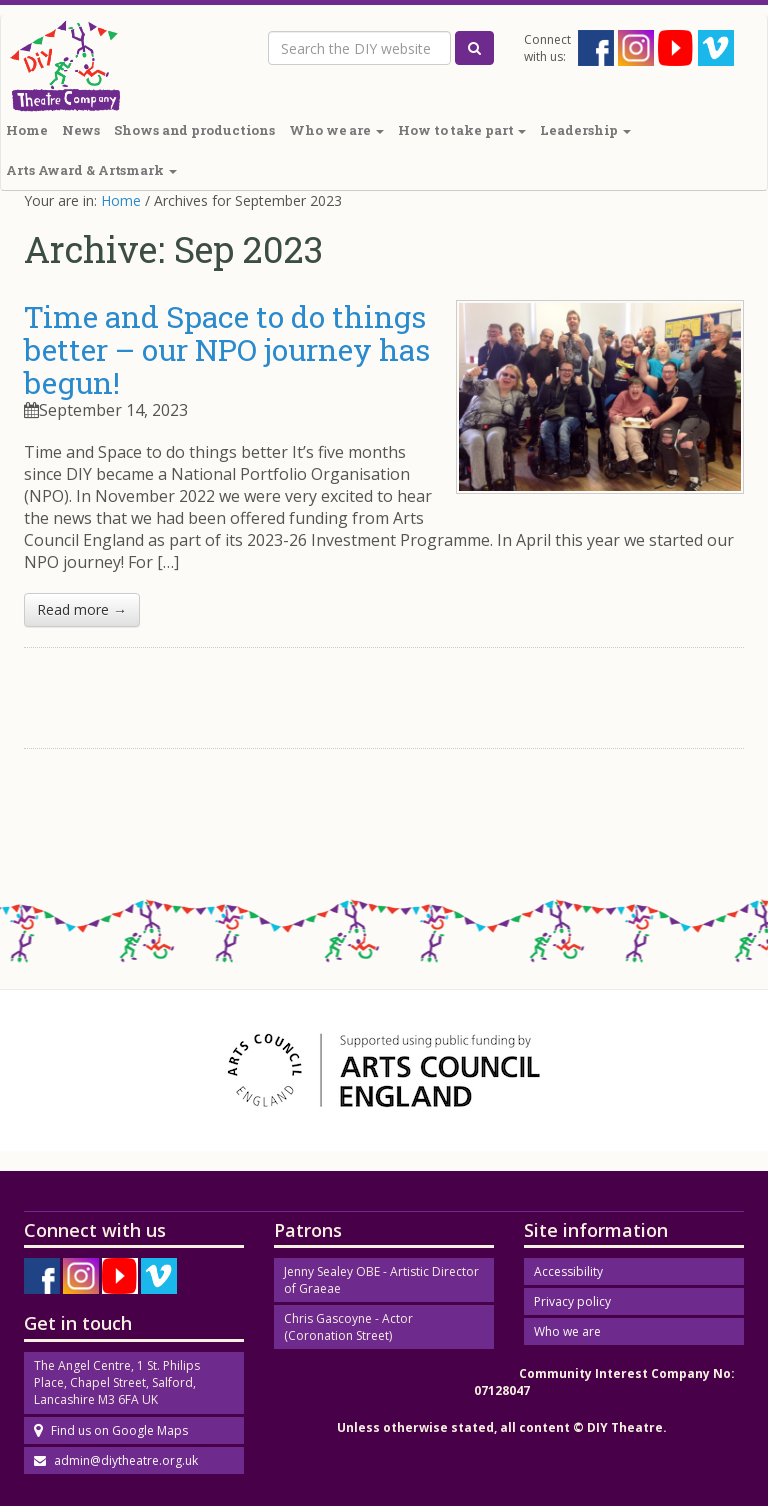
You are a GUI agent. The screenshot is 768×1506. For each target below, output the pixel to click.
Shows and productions (194, 130)
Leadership (585, 130)
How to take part (462, 130)
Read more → (82, 609)
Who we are (336, 130)
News (81, 130)
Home (121, 200)
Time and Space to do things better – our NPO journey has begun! (227, 349)
